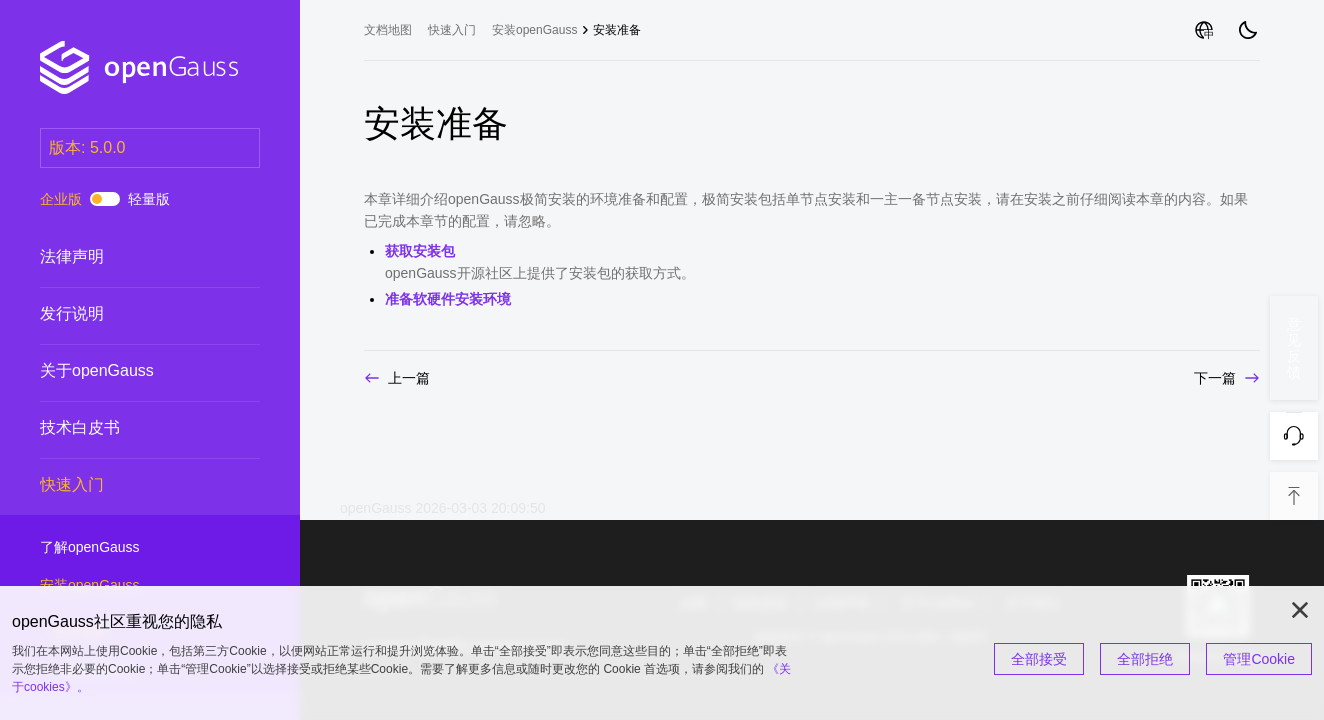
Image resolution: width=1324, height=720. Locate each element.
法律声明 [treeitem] (130, 257)
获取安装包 (420, 251)
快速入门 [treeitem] (130, 485)
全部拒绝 (1145, 659)
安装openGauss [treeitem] (534, 30)
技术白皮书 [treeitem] (130, 428)
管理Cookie (1259, 659)
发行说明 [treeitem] (130, 314)
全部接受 (1039, 659)
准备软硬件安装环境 (448, 299)
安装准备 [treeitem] (617, 30)
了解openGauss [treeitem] (130, 548)
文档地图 (388, 30)
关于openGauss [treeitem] (130, 371)
